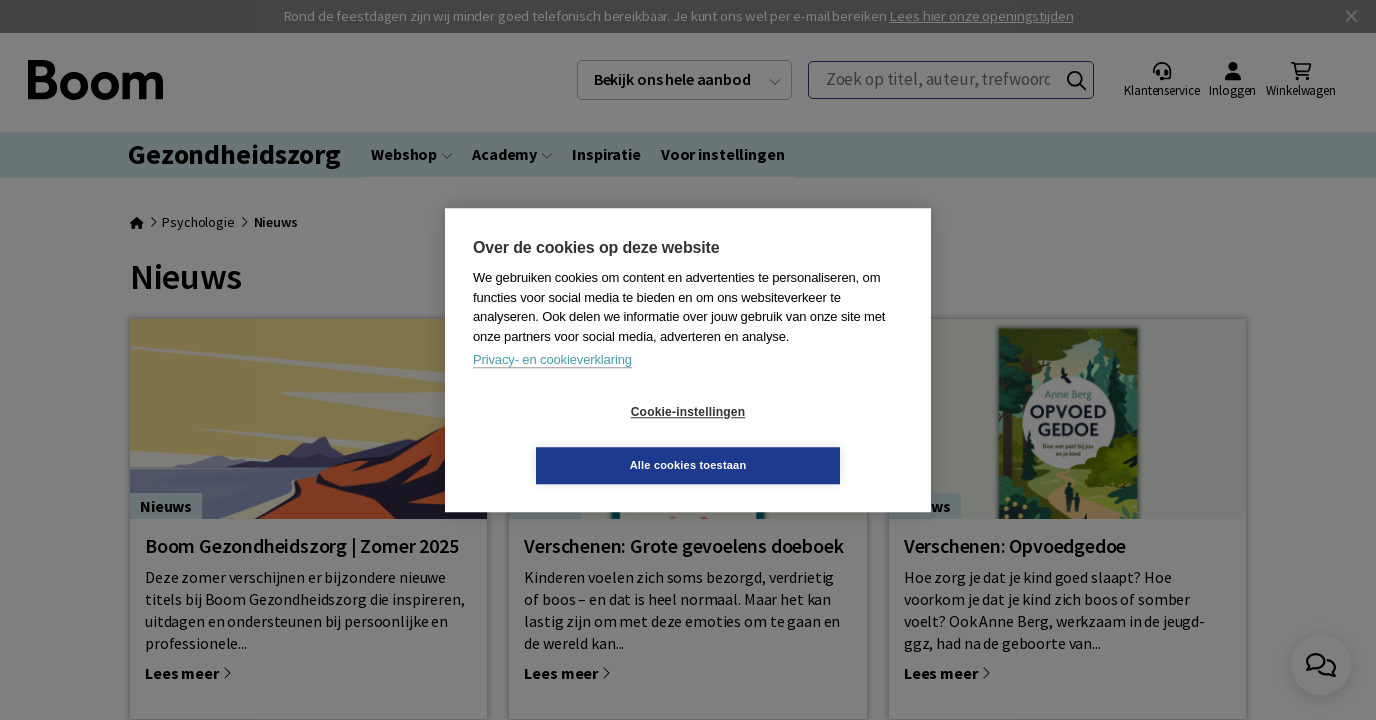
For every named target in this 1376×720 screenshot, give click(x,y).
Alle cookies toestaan (807, 438)
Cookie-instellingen (569, 439)
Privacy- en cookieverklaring (552, 386)
